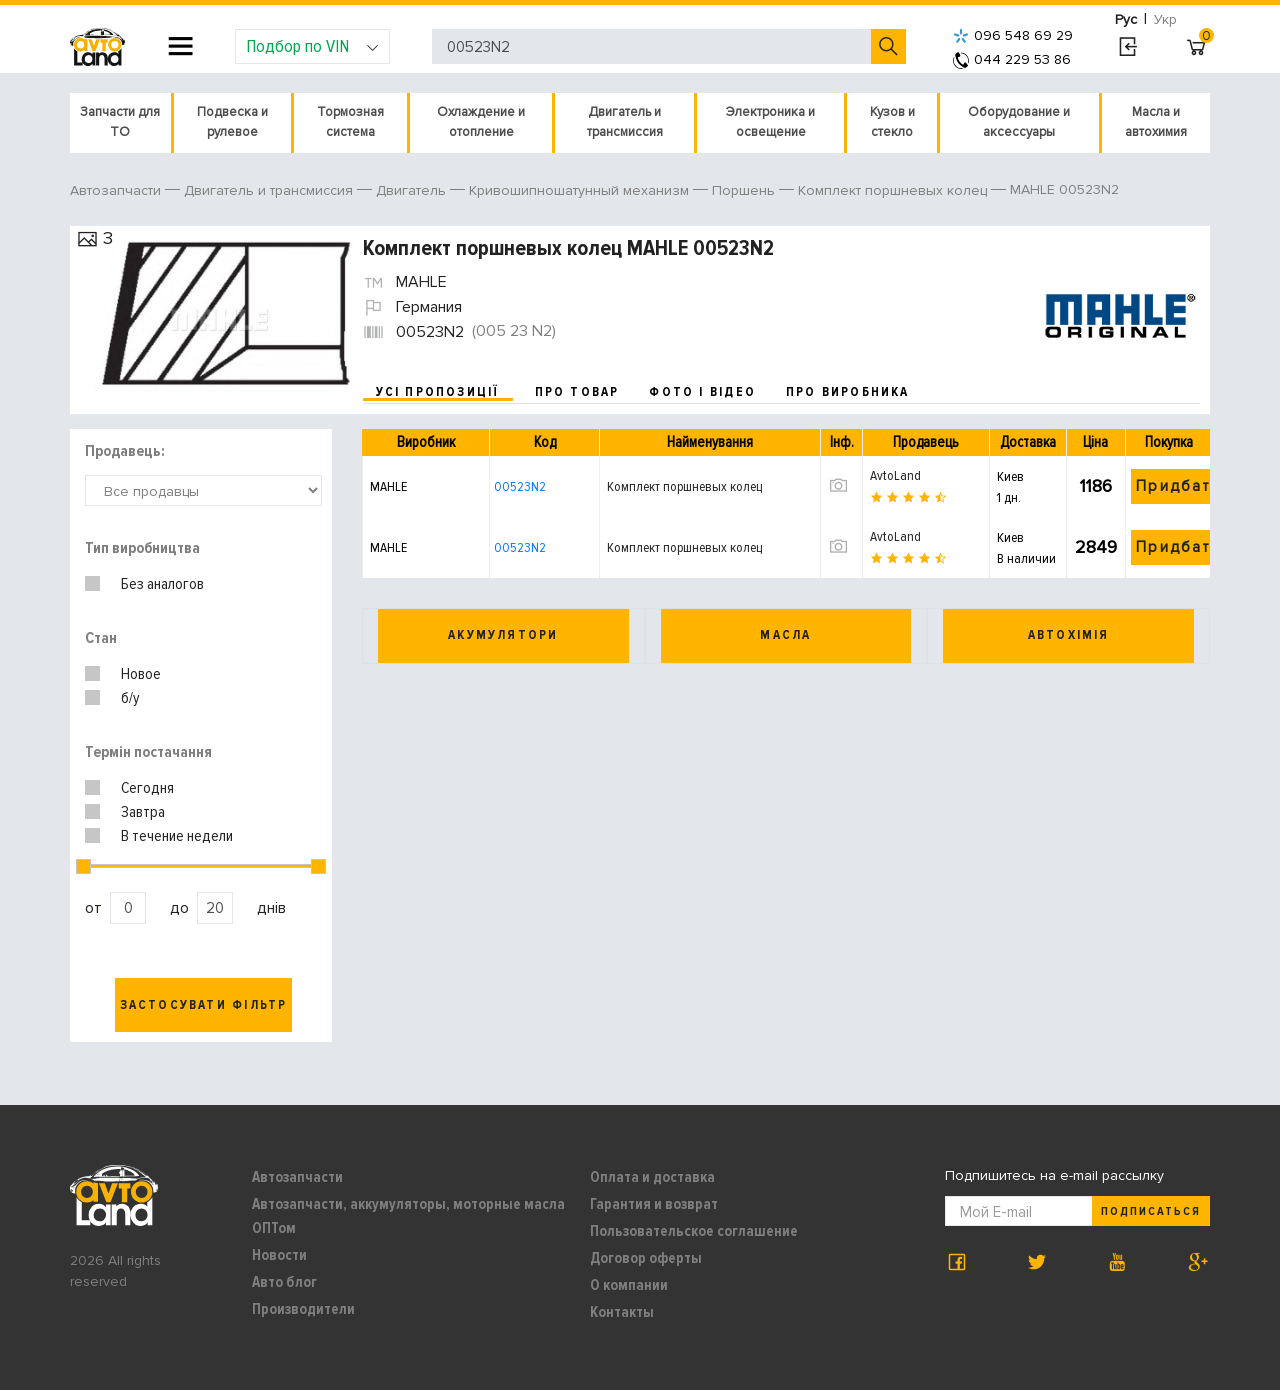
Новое (141, 674)
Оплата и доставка (652, 1177)
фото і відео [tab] (702, 392)
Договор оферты (646, 1258)
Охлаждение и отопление (481, 122)
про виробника (848, 392)
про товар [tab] (577, 392)
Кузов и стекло (892, 122)
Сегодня (147, 788)
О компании (629, 1285)
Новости (279, 1255)
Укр (1165, 19)
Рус (1126, 19)
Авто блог (284, 1282)
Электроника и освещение (770, 122)
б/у (130, 698)
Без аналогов (162, 584)
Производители (303, 1309)
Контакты (622, 1312)
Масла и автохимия (1156, 122)
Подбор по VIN (312, 46)
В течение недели (177, 836)
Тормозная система (350, 122)
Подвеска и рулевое (232, 122)
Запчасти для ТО (120, 122)
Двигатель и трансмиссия (625, 122)
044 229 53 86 (1012, 59)
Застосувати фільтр (204, 1005)
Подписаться (1151, 1211)
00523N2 (520, 486)
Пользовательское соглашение (694, 1231)
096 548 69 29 (1013, 35)
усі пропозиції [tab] (438, 392)
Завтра (143, 812)
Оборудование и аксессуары (1019, 122)
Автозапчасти (297, 1177)
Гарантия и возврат (654, 1204)
